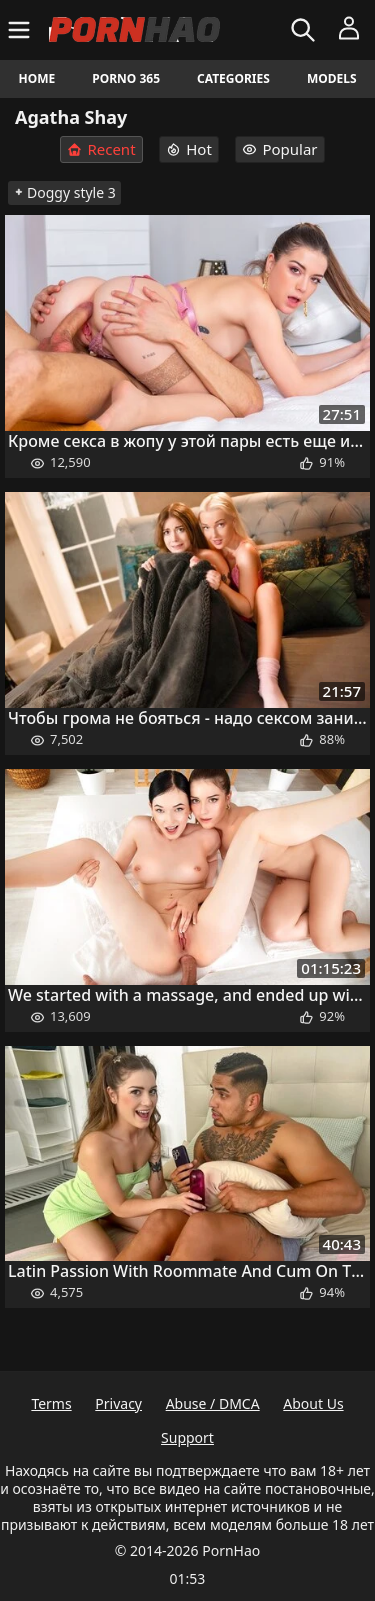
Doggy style (64, 192)
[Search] (305, 30)
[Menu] (21, 30)
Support (187, 1437)
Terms (51, 1403)
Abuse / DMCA (213, 1403)
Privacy (118, 1403)
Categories (233, 78)
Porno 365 (126, 78)
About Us (313, 1403)
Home (37, 78)
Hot (189, 149)
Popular (279, 149)
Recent (101, 149)
